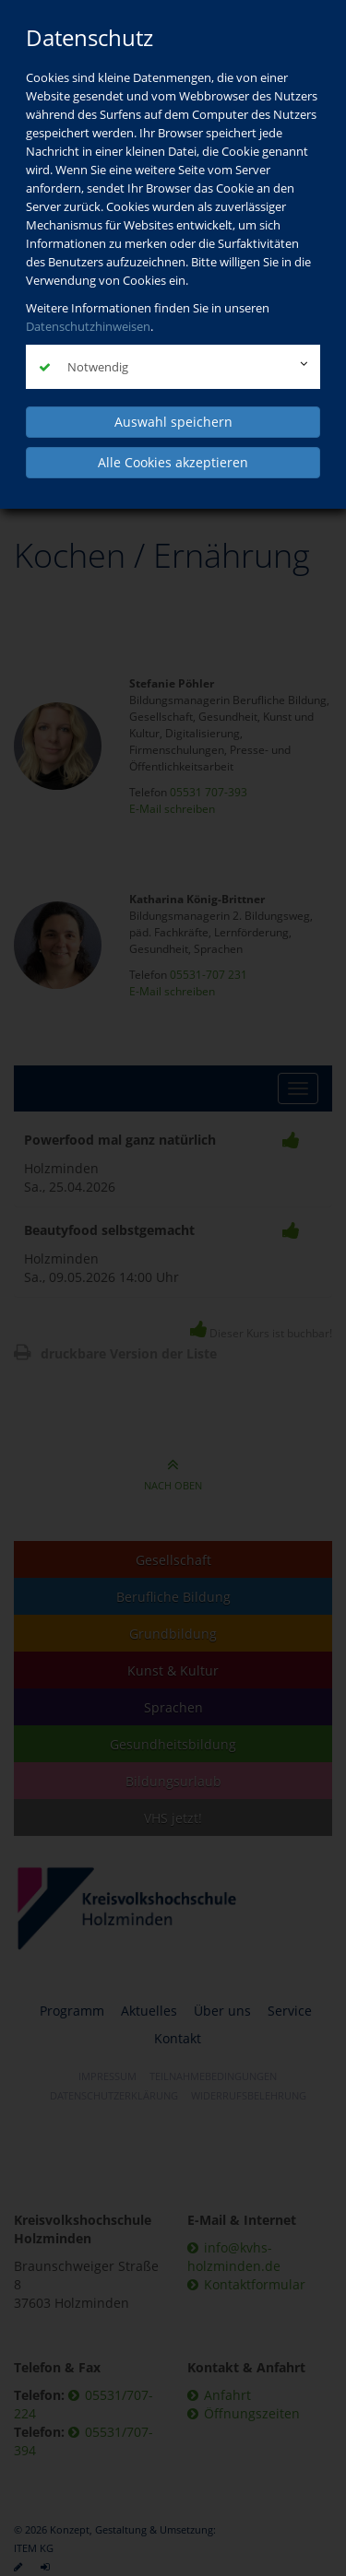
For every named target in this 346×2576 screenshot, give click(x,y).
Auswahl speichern (173, 421)
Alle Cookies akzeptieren (173, 462)
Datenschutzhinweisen (88, 326)
